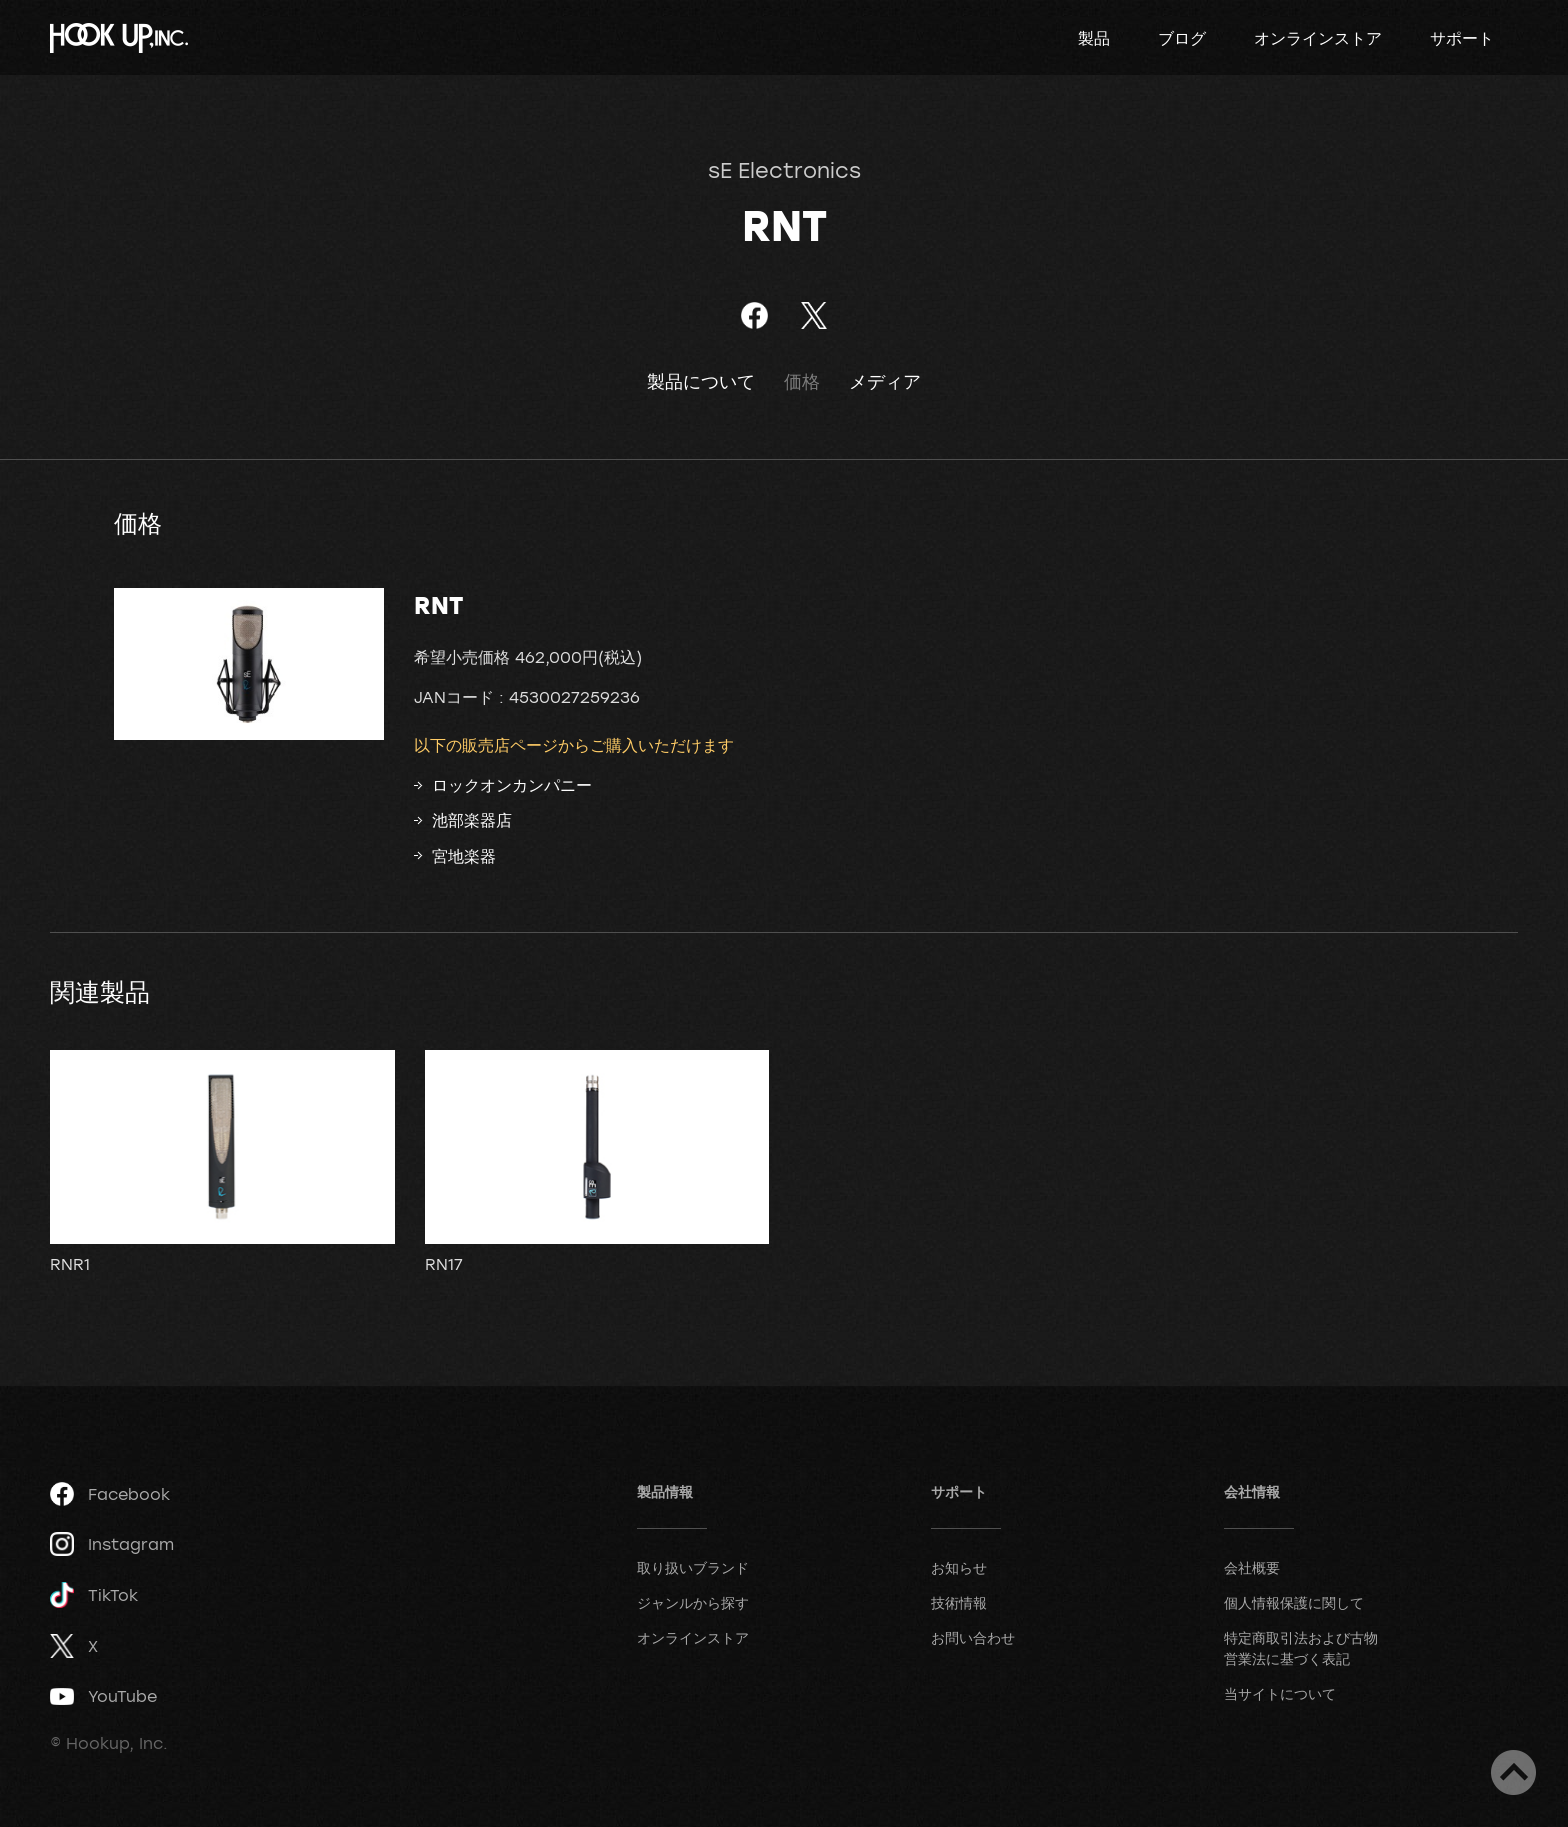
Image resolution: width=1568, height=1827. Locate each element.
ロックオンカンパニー (512, 785)
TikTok (94, 1595)
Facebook (110, 1494)
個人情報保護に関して (1294, 1602)
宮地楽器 (464, 856)
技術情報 (959, 1602)
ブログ (1182, 38)
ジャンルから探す (693, 1602)
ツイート (813, 315)
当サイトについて (1280, 1693)
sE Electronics (784, 170)
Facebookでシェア (754, 315)
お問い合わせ (973, 1637)
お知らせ (959, 1567)
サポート (1462, 38)
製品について (701, 381)
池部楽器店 (472, 820)
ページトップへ (1513, 1772)
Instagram (112, 1544)
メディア (885, 381)
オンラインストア (1318, 38)
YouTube (103, 1696)
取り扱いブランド (693, 1567)
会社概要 (1252, 1567)
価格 (802, 381)
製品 (1094, 38)
